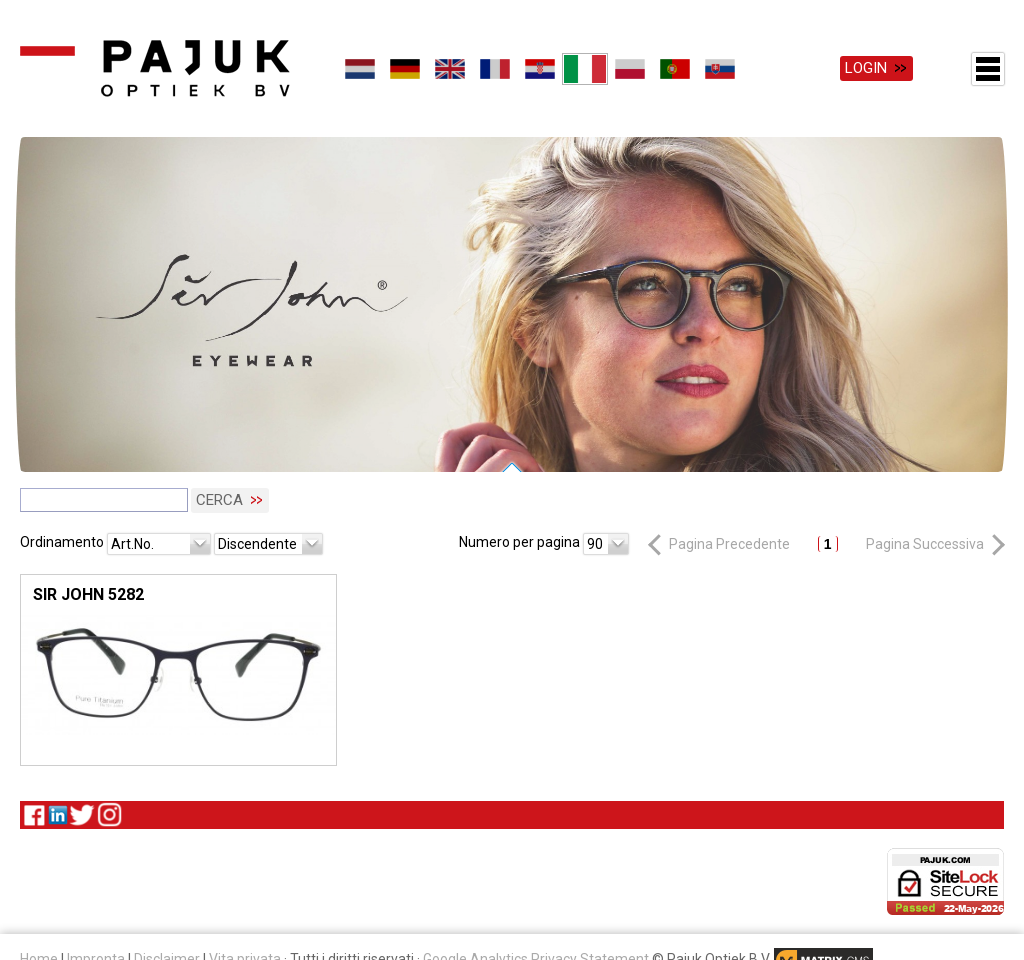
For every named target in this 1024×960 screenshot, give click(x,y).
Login (866, 68)
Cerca (219, 500)
